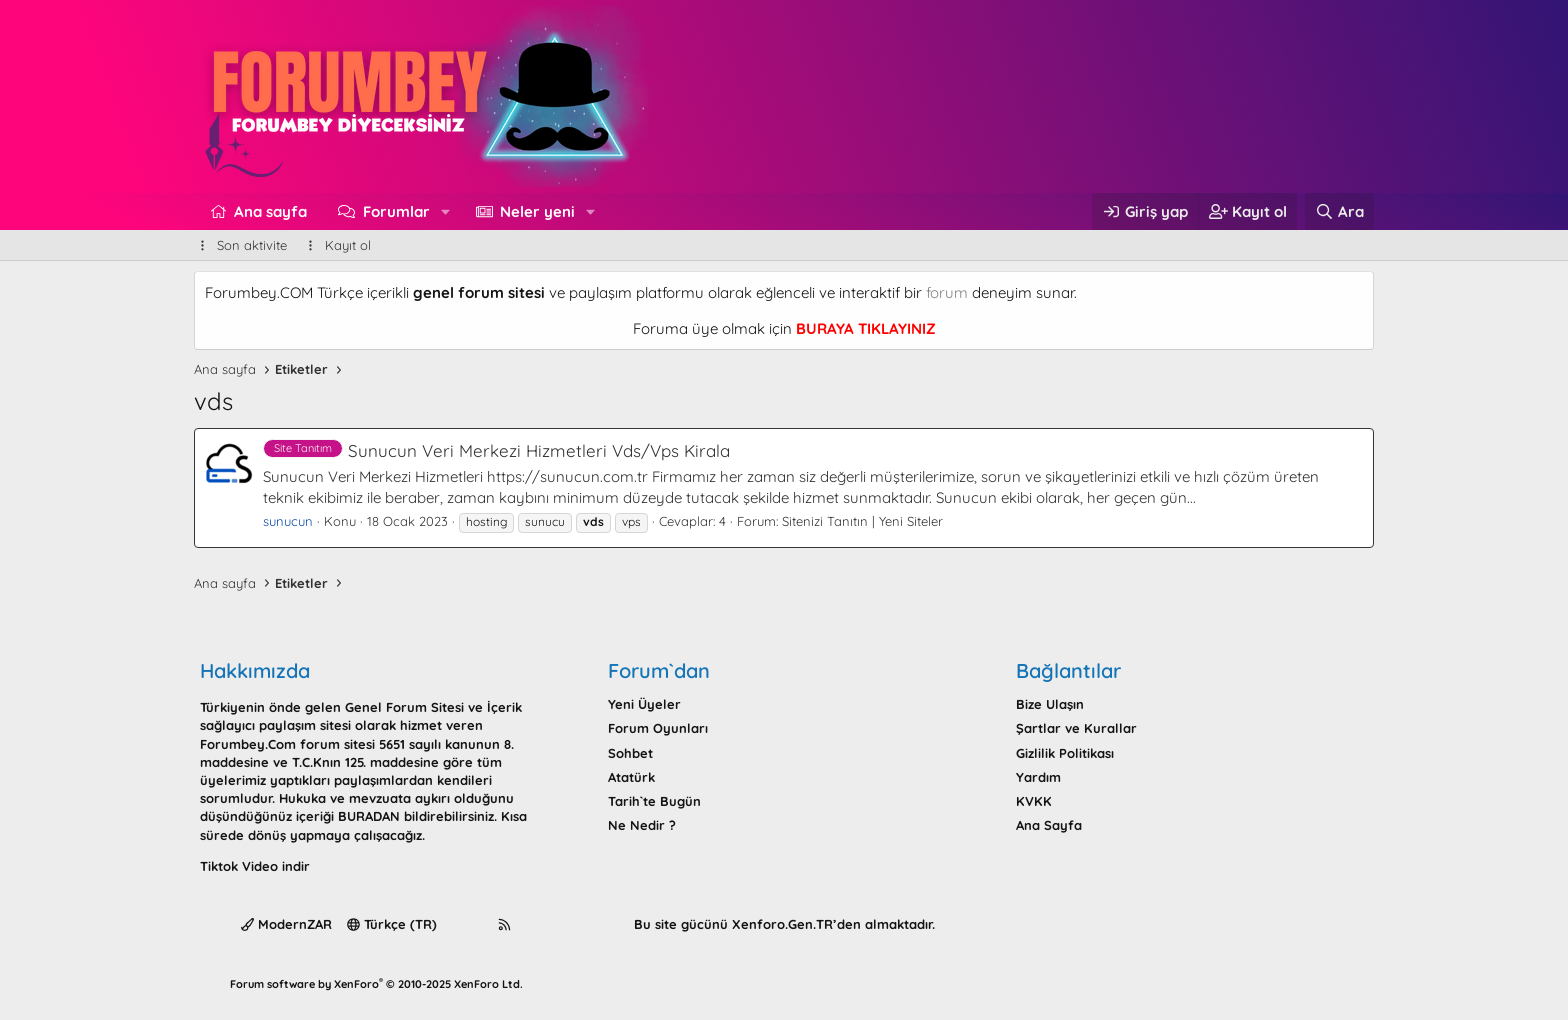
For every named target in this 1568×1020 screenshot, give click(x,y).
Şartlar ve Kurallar (1076, 728)
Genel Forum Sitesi (404, 707)
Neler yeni (537, 211)
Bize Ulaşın (1050, 704)
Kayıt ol (348, 245)
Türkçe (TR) (392, 924)
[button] (445, 211)
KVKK (1034, 801)
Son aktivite (252, 245)
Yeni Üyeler (644, 704)
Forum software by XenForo (376, 984)
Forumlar (396, 211)
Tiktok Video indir (255, 866)
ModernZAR (286, 924)
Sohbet (630, 753)
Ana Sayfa (1049, 825)
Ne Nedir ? (642, 825)
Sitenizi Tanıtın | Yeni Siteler (862, 521)
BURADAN (369, 816)
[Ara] (1339, 211)
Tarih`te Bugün (654, 801)
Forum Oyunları (658, 728)
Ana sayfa (270, 211)
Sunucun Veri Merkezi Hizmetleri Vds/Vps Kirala (496, 450)
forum (947, 292)
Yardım (1038, 777)
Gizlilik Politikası (1065, 753)
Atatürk (631, 777)
